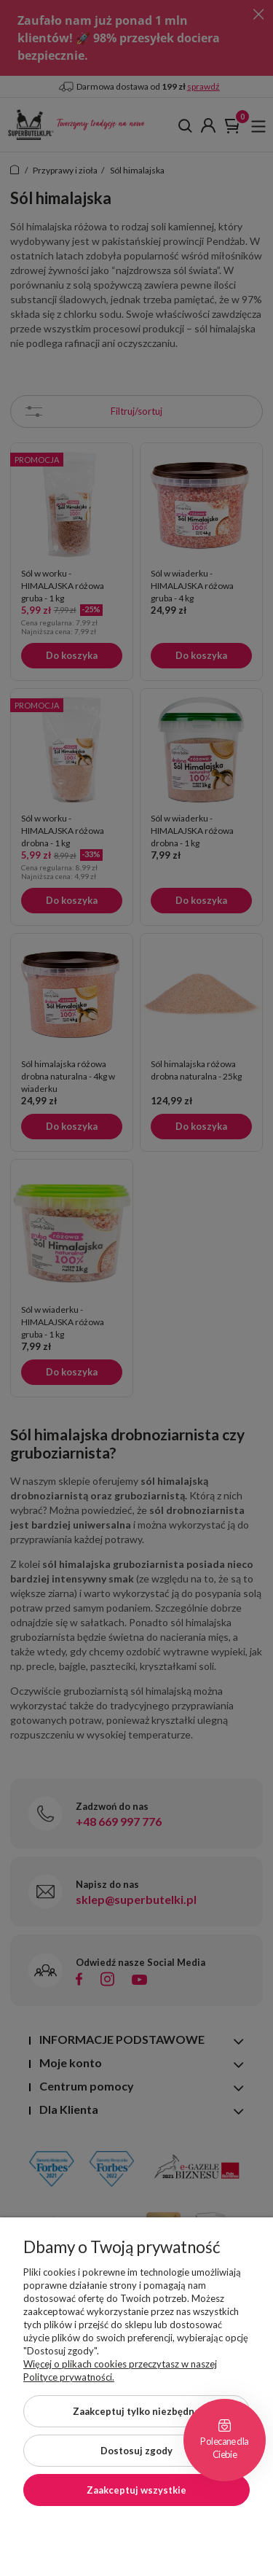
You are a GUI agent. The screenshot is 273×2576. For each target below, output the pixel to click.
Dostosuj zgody (136, 2450)
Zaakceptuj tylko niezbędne (136, 2411)
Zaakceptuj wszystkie (136, 2490)
